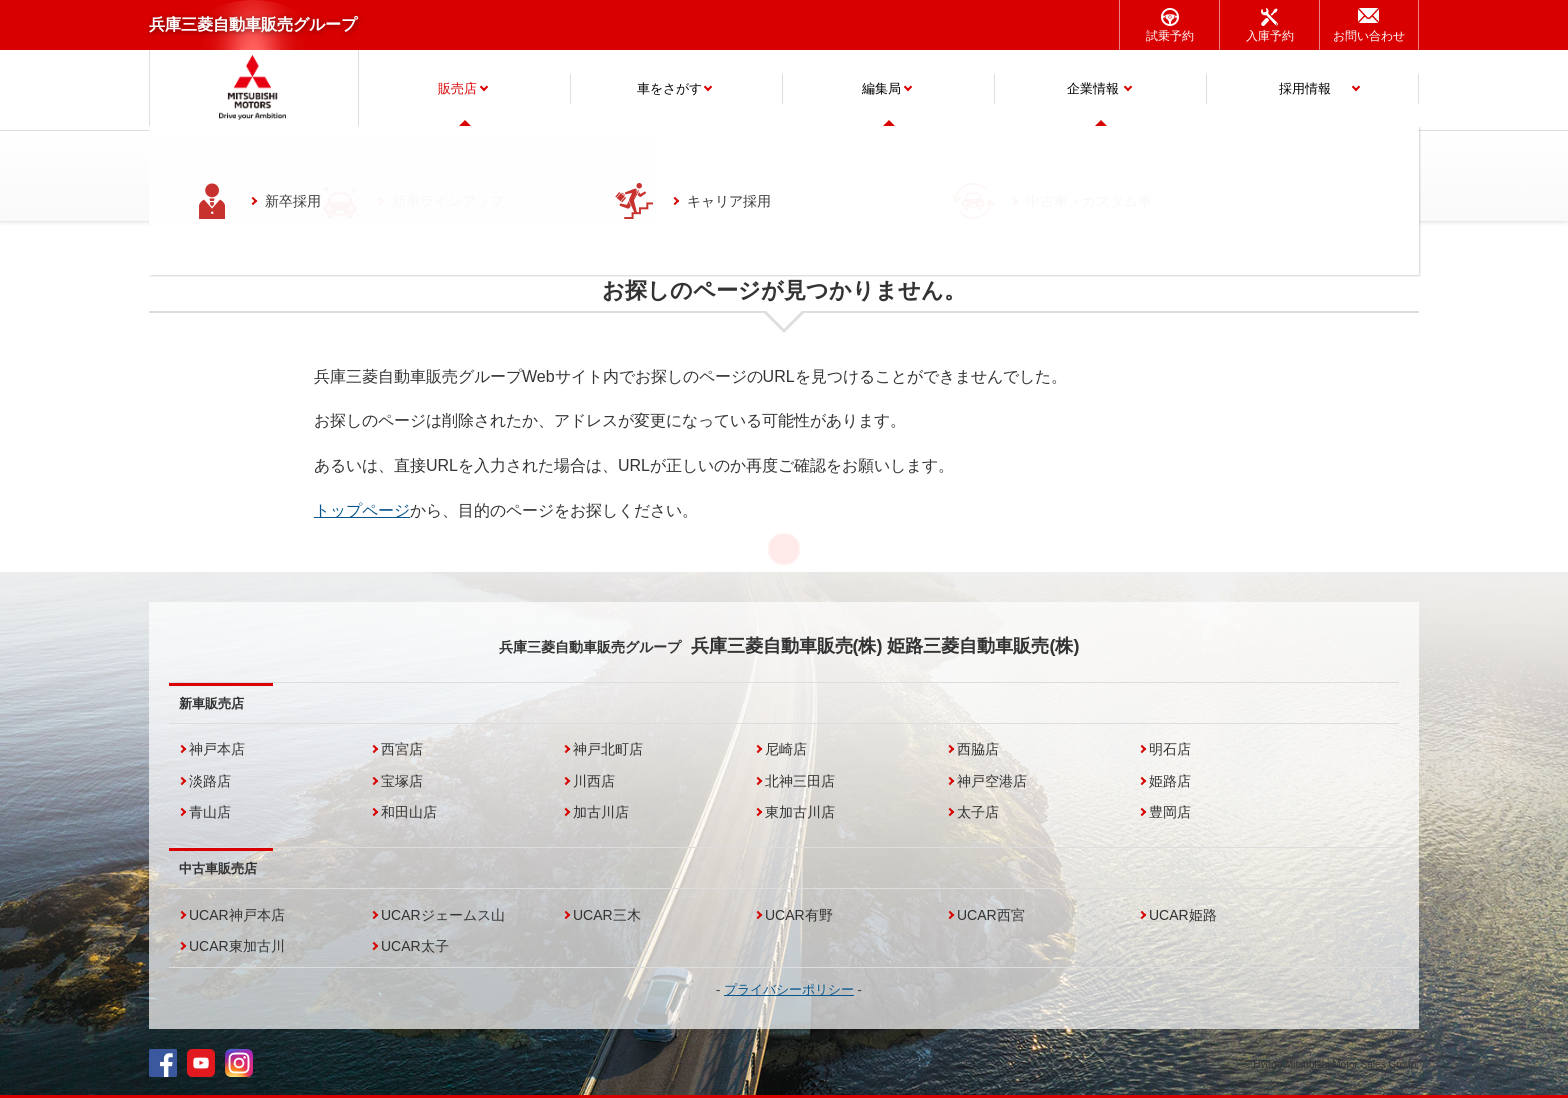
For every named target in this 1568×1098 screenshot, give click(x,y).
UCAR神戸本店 (237, 915)
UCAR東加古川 (237, 946)
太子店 (978, 812)
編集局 (881, 88)
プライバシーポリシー (789, 989)
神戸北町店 (608, 749)
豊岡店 (1170, 812)
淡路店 (210, 781)
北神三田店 (800, 781)
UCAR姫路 (1183, 915)
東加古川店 (800, 812)
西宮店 (402, 749)
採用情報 (1305, 88)
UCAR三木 (607, 915)
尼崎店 (786, 749)
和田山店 (409, 812)
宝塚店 (402, 781)
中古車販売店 (218, 868)
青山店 (210, 812)
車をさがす (669, 88)
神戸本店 (217, 749)
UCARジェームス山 (443, 915)
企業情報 (1093, 88)
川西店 (594, 781)
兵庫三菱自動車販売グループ (253, 24)
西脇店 (978, 749)
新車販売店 (211, 703)
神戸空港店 (992, 781)
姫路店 (1170, 781)
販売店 (457, 88)
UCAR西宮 (991, 915)
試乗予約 (1170, 36)
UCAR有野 (799, 915)
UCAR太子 (415, 946)
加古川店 (601, 812)
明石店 (1170, 749)
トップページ (362, 510)
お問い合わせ (1369, 36)
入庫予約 (1270, 36)
